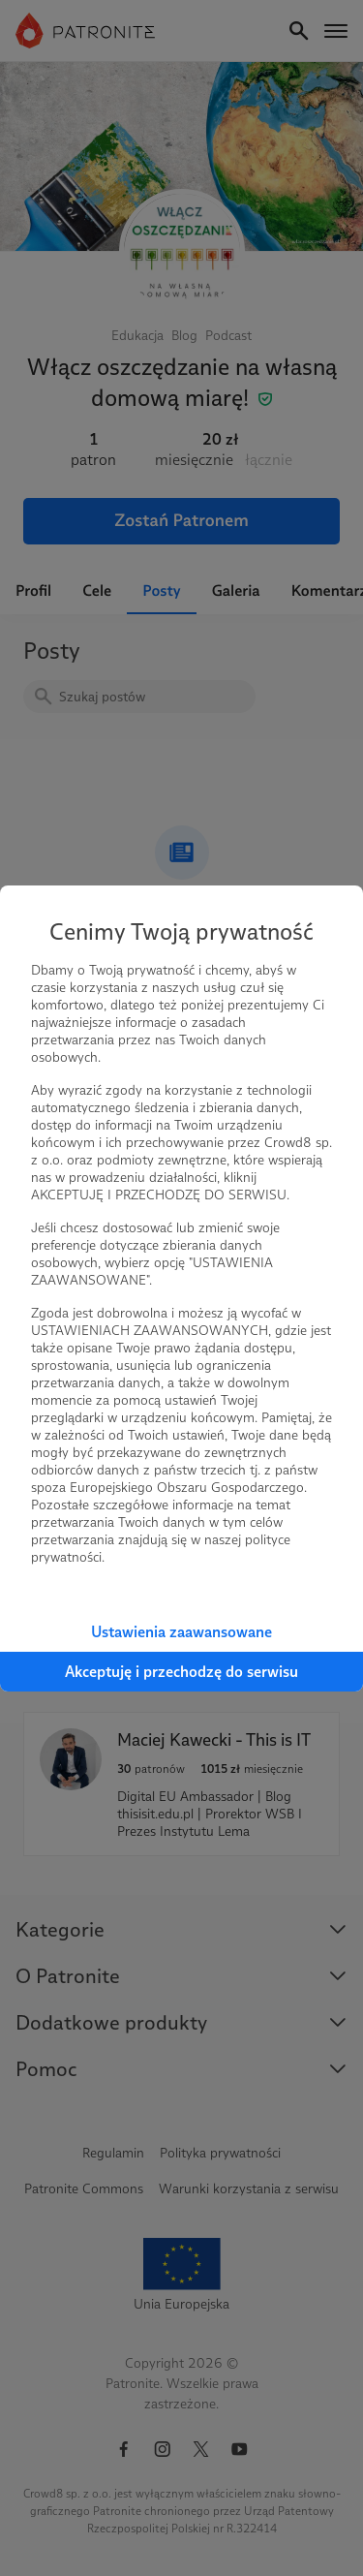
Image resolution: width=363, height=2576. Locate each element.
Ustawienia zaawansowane (181, 1632)
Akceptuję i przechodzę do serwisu (181, 1671)
